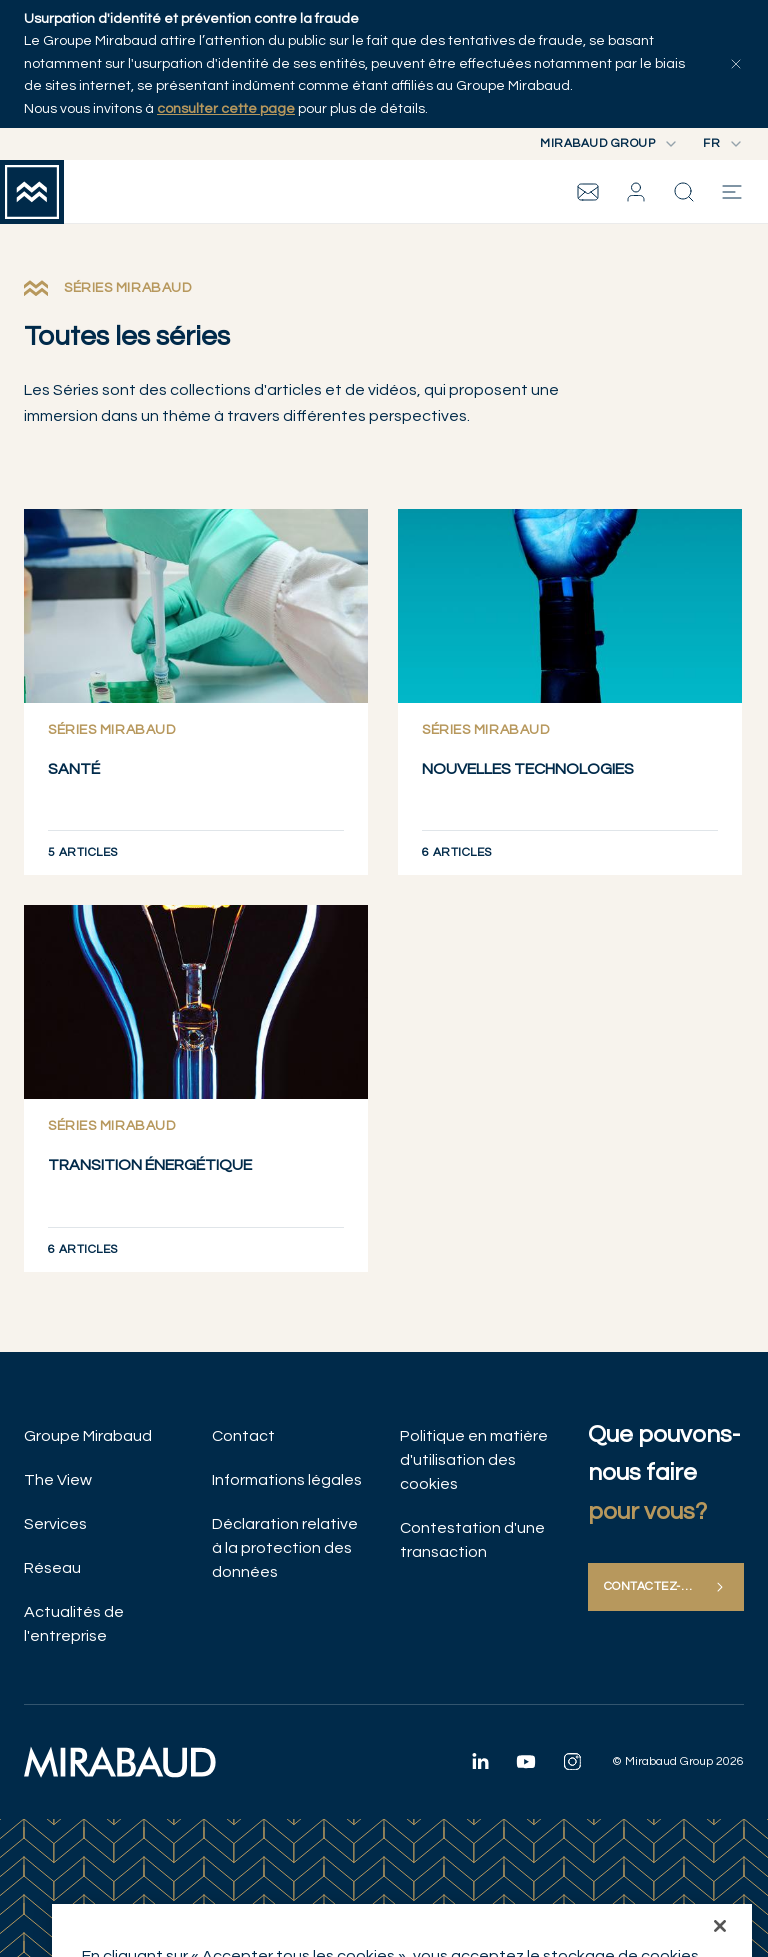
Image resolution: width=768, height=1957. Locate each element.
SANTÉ (74, 769)
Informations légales (287, 1480)
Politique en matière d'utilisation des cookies (474, 1460)
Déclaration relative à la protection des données (285, 1548)
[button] (636, 192)
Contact (243, 1436)
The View (58, 1480)
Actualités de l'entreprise (74, 1624)
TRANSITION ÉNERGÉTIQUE (150, 1165)
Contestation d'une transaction (472, 1540)
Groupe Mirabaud (88, 1436)
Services (55, 1524)
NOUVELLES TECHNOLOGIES (528, 769)
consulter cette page (226, 109)
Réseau (52, 1568)
